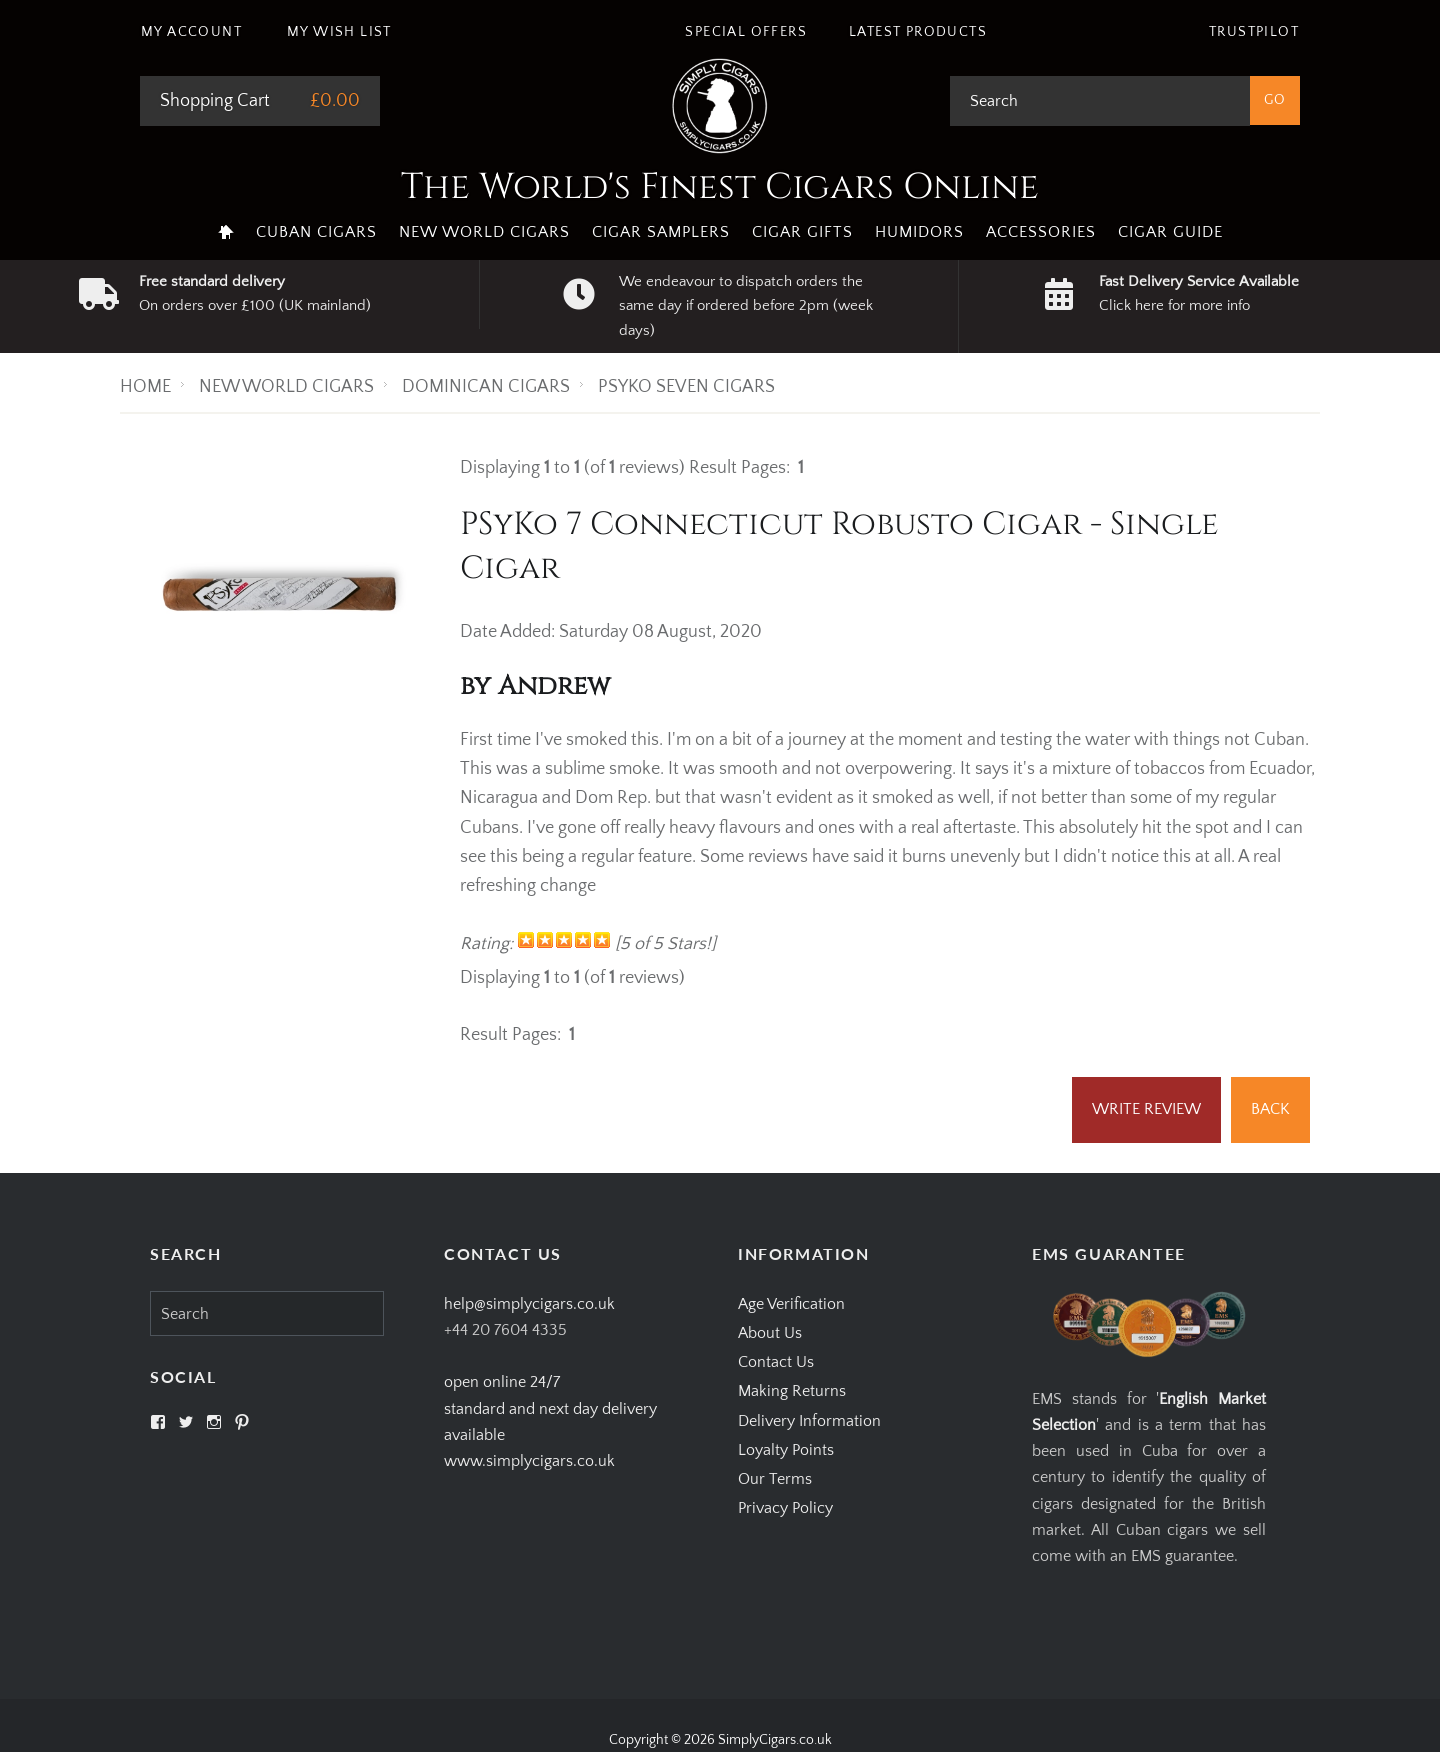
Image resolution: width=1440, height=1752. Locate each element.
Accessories (1041, 232)
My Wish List (339, 32)
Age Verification (791, 1304)
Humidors (919, 232)
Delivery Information (809, 1421)
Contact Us (776, 1362)
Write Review (1146, 1109)
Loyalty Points (786, 1450)
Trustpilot (1254, 32)
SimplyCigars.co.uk (775, 1740)
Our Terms (775, 1479)
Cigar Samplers (661, 232)
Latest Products (918, 32)
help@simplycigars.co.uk (529, 1304)
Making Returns (792, 1391)
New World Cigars (484, 232)
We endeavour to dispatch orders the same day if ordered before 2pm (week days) (746, 306)
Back (1270, 1109)
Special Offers (746, 32)
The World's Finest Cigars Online (720, 187)
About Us (770, 1333)
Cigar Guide (1170, 232)
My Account (191, 32)
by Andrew (535, 686)
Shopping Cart (215, 101)
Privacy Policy (785, 1508)
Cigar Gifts (802, 232)
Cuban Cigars (316, 232)
